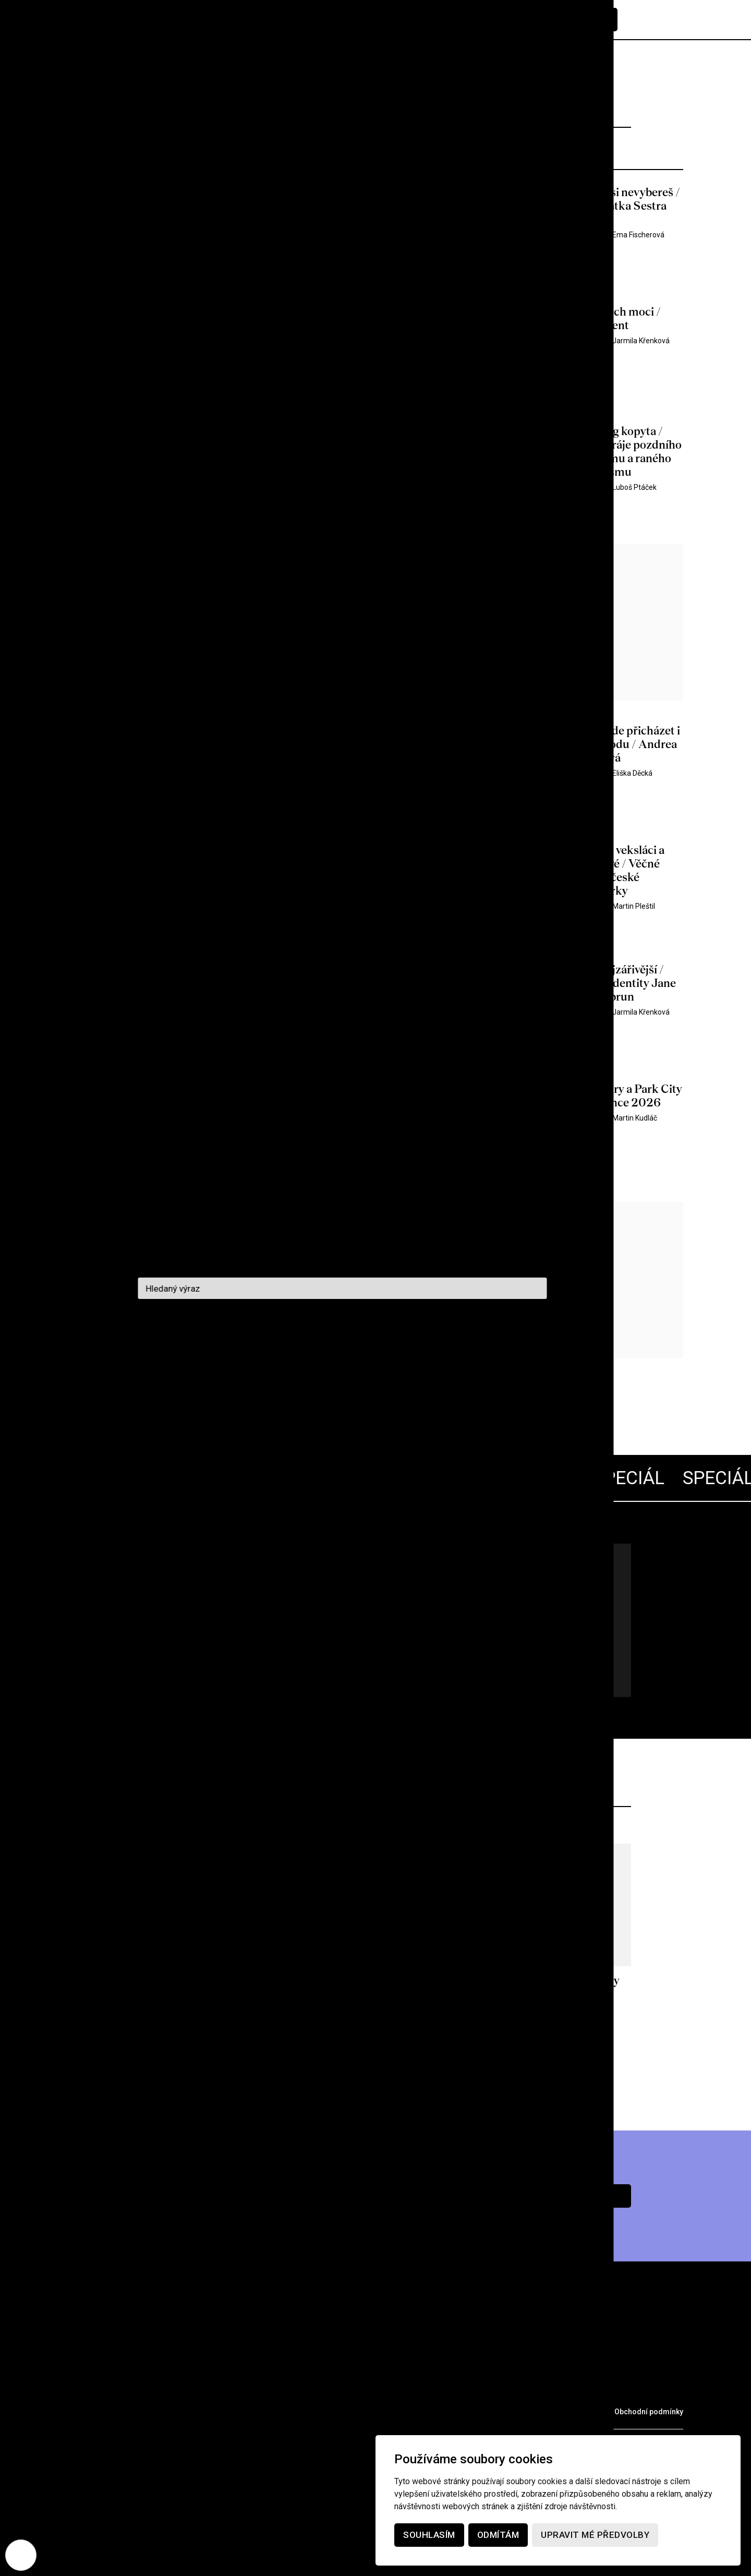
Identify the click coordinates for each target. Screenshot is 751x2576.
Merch (234, 2410)
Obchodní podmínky (648, 2412)
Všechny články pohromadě (182, 1616)
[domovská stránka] (130, 19)
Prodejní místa (103, 2410)
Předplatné (577, 20)
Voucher (289, 2410)
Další (349, 1396)
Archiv (138, 2390)
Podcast (239, 2390)
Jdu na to (193, 1661)
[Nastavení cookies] (21, 2555)
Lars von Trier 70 (225, 1584)
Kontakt (299, 2390)
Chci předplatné (558, 2196)
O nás (186, 2390)
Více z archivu (375, 2067)
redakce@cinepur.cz (109, 2450)
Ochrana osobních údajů (554, 2412)
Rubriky (85, 2390)
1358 (253, 1396)
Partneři (179, 2410)
